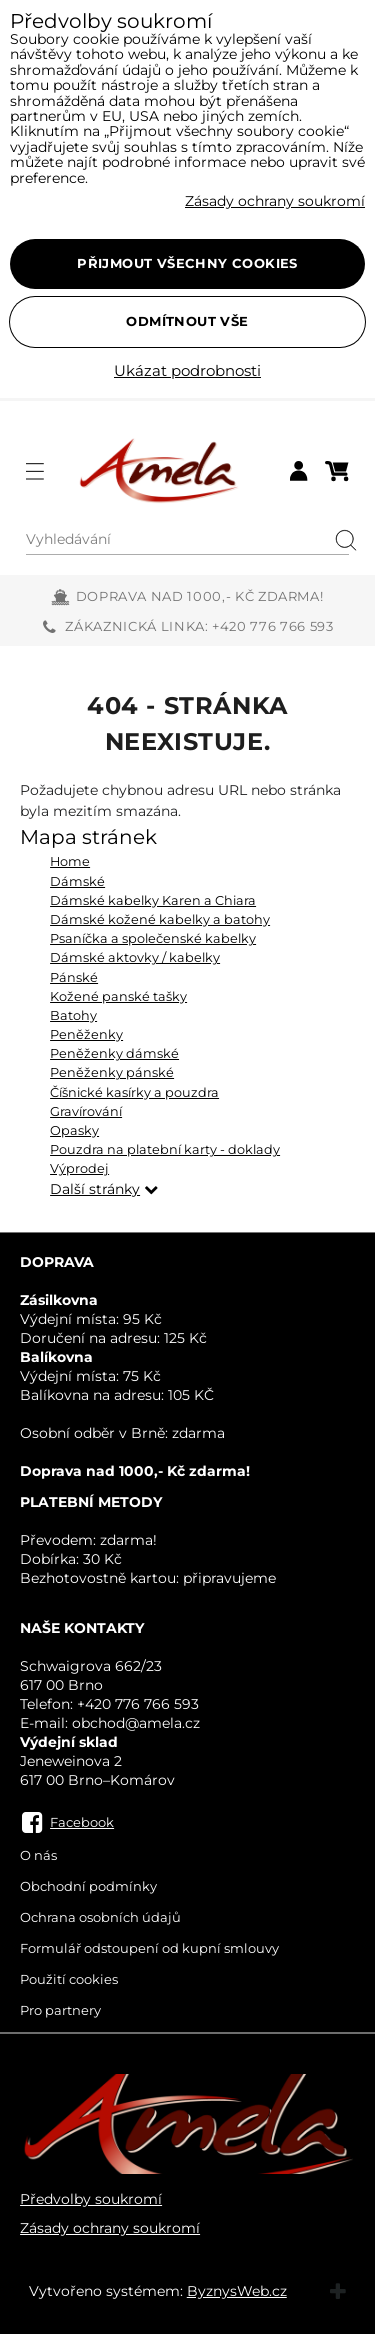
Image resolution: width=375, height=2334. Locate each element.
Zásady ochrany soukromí (110, 2228)
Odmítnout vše (187, 321)
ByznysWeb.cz (237, 2291)
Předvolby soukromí (91, 2199)
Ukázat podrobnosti (187, 371)
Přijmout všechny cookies (187, 263)
